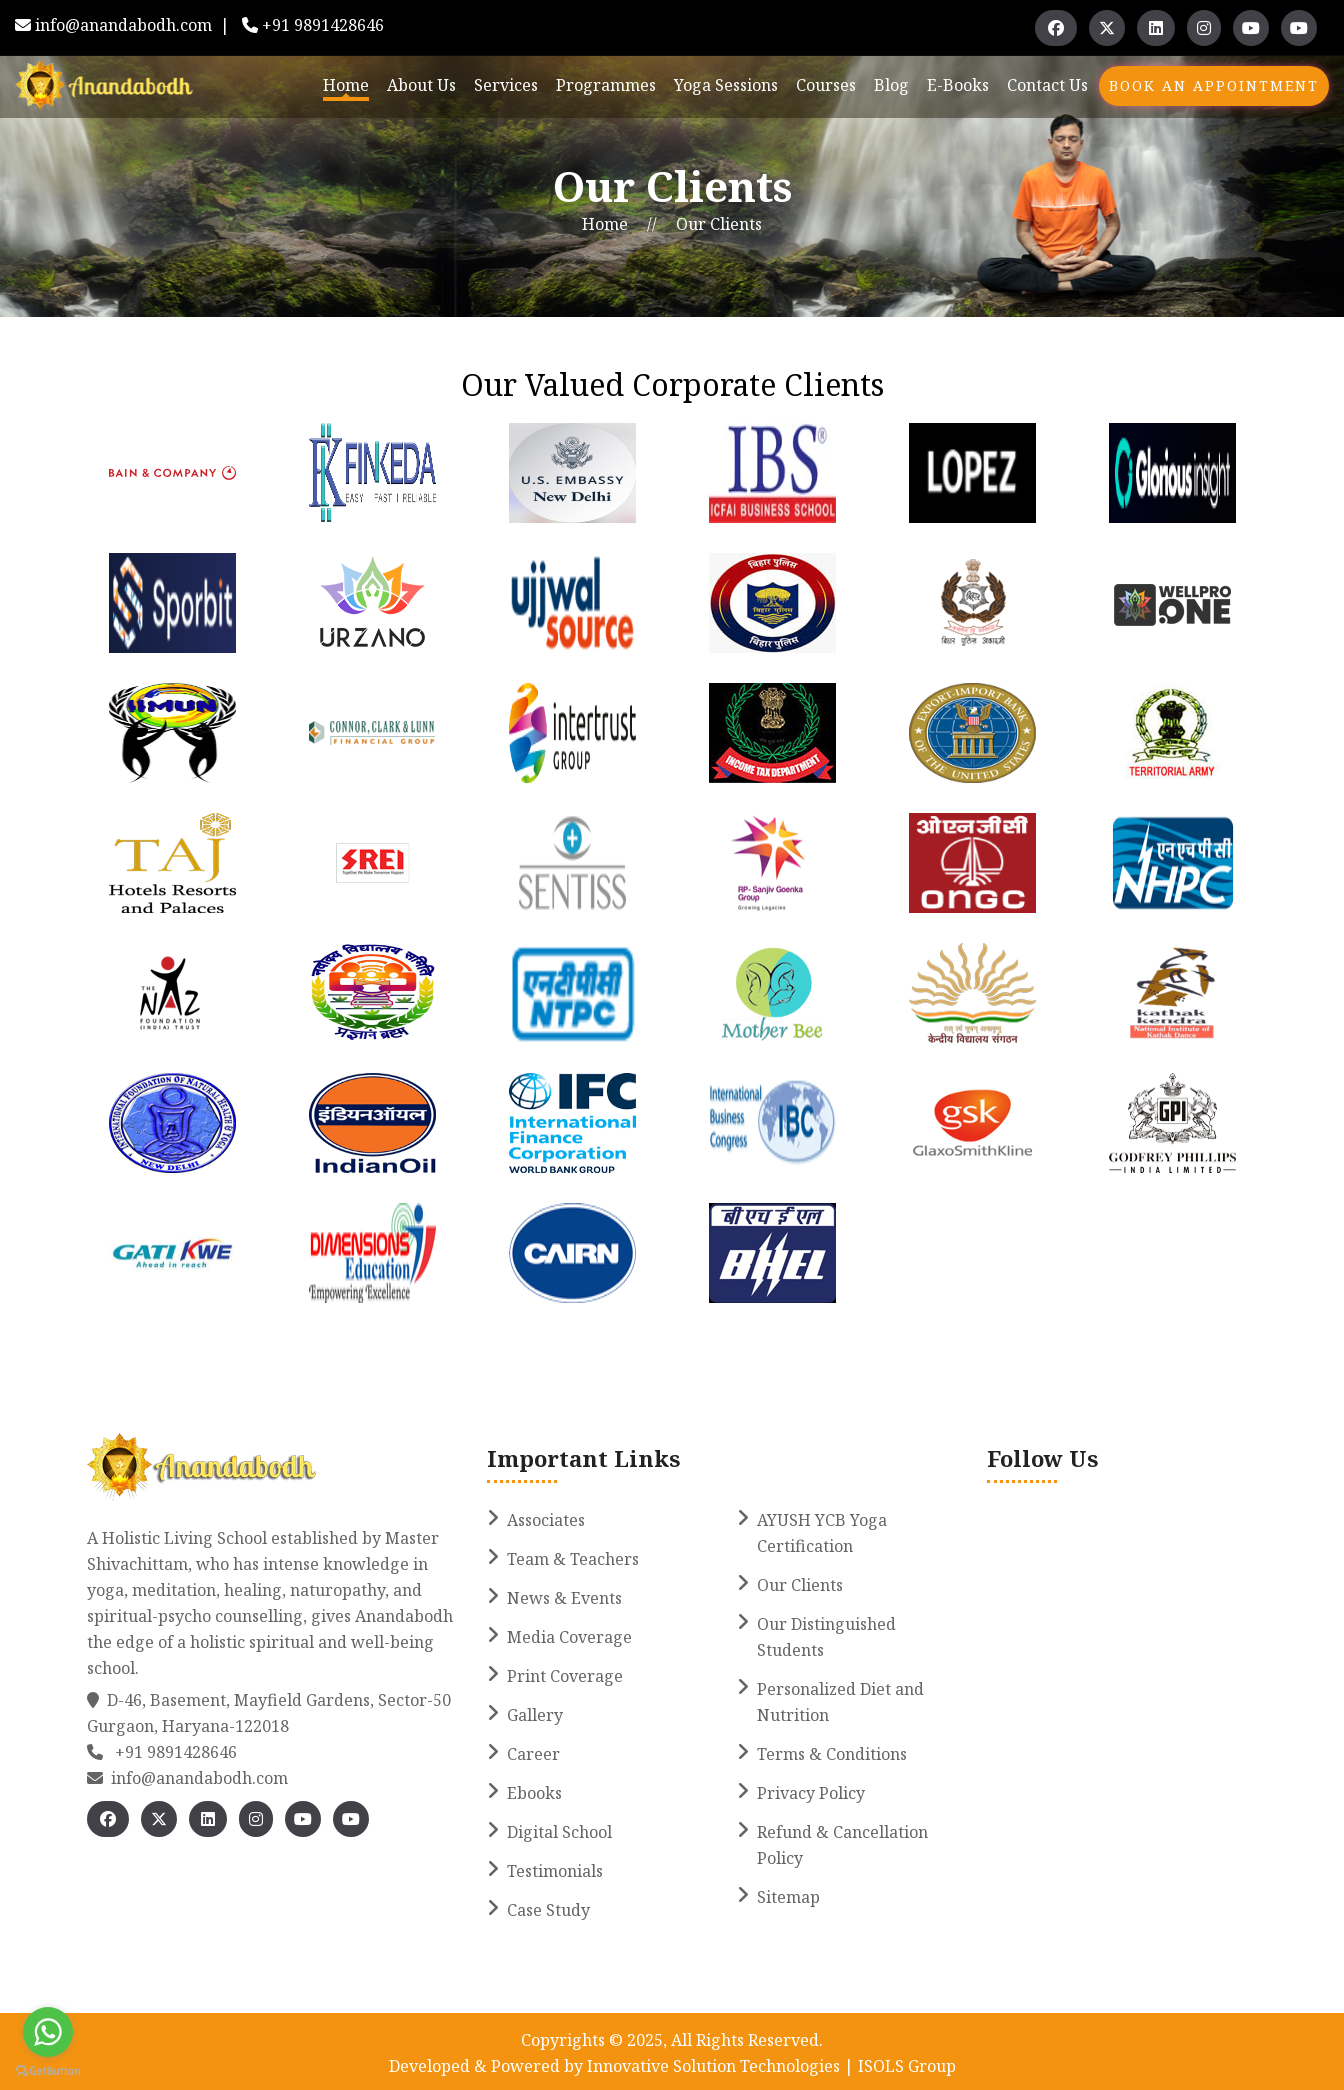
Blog (891, 85)
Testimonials (555, 1871)
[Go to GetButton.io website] (48, 2070)
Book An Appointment (1214, 85)
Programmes (606, 85)
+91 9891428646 (323, 25)
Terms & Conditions (832, 1754)
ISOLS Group (905, 2066)
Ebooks (534, 1793)
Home (346, 85)
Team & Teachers (573, 1559)
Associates (546, 1520)
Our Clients (719, 224)
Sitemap (788, 1897)
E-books (958, 85)
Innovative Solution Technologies (715, 2066)
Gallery (535, 1715)
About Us (421, 85)
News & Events (564, 1598)
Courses (826, 85)
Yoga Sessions (726, 85)
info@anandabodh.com (123, 25)
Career (533, 1754)
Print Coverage (565, 1676)
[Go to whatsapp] (48, 2032)
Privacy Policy (811, 1793)
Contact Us (1047, 85)
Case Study (548, 1910)
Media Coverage (569, 1637)
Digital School (559, 1832)
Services (506, 85)
